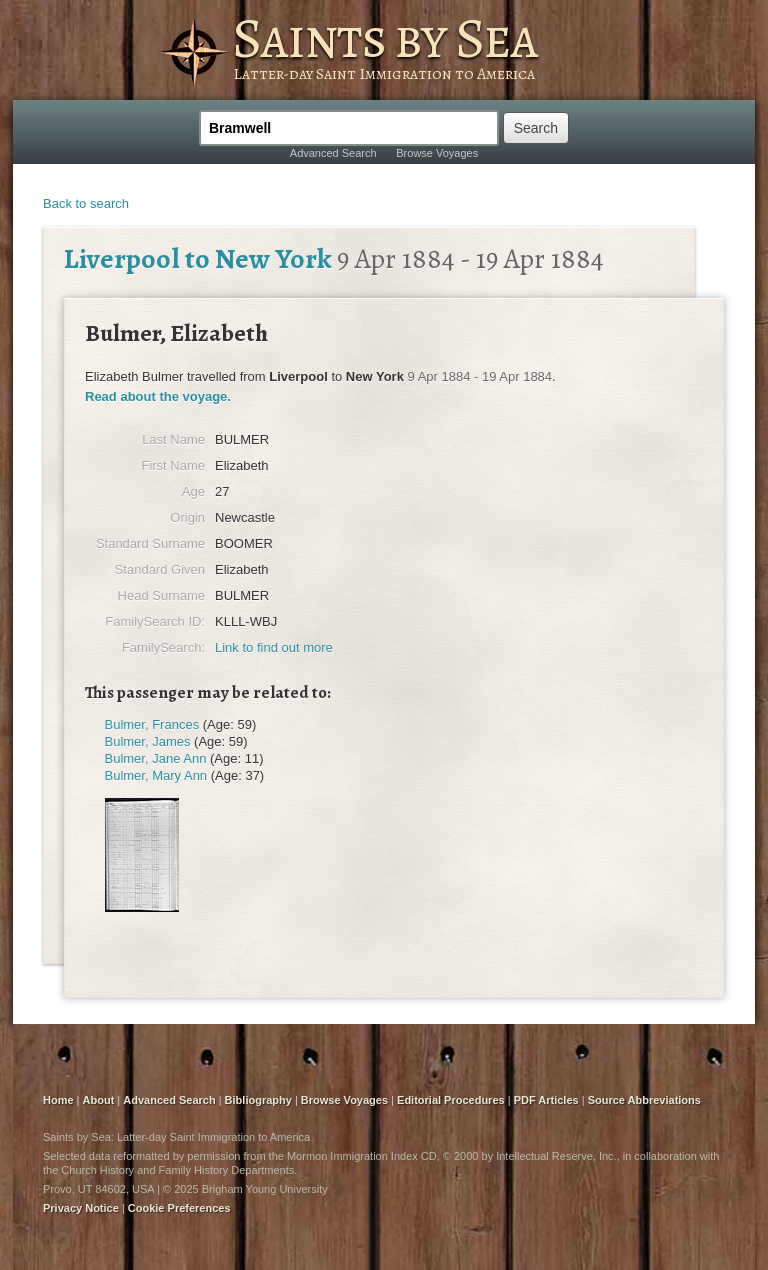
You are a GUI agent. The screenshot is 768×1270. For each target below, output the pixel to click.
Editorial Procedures (451, 1100)
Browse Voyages (437, 153)
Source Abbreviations (644, 1100)
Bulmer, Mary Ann (156, 775)
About (99, 1100)
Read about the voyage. (158, 396)
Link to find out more (274, 647)
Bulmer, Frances (152, 724)
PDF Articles (546, 1100)
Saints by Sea (384, 38)
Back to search (86, 203)
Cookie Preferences (179, 1208)
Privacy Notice (81, 1208)
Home (58, 1100)
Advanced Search (333, 153)
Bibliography (258, 1100)
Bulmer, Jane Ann (156, 758)
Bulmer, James (148, 741)
